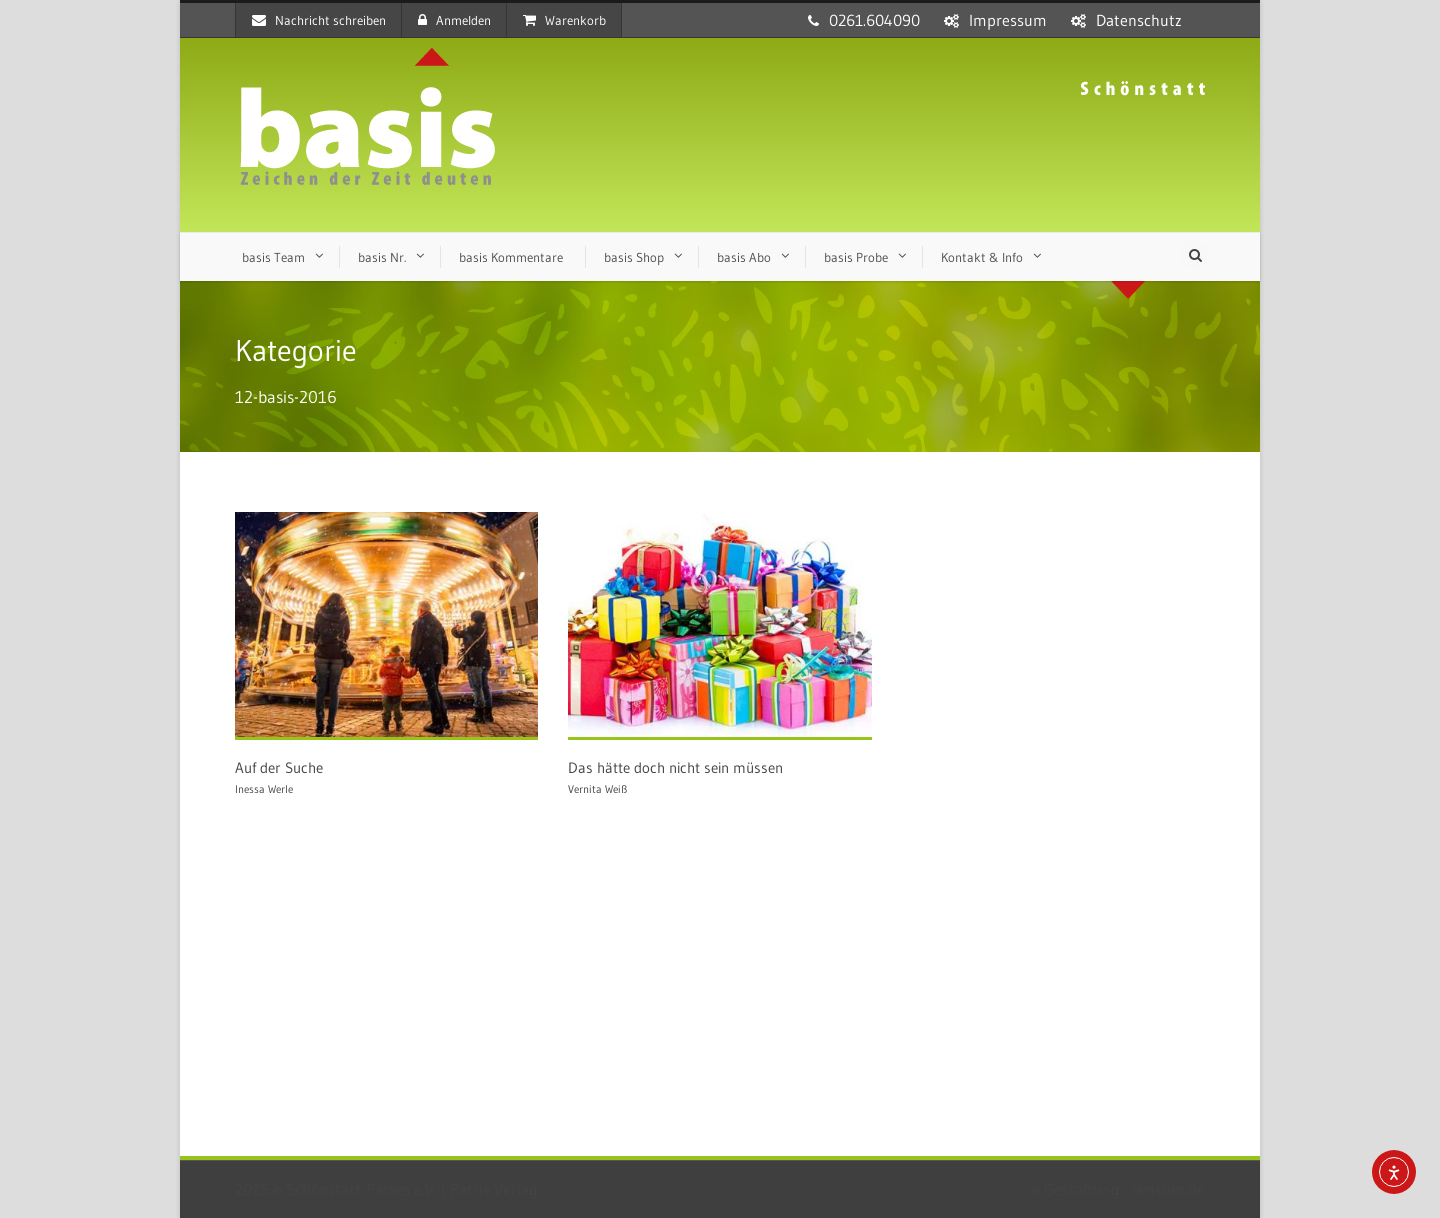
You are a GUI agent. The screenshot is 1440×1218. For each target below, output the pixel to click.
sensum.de (1168, 1189)
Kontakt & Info (982, 257)
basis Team (273, 257)
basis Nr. (382, 257)
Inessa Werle (264, 789)
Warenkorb (564, 20)
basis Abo (744, 257)
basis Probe (856, 257)
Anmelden (454, 20)
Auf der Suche (279, 767)
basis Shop (634, 257)
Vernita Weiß (597, 789)
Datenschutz (1139, 20)
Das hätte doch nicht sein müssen (675, 767)
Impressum (1008, 20)
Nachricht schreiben (319, 20)
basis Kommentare (511, 257)
